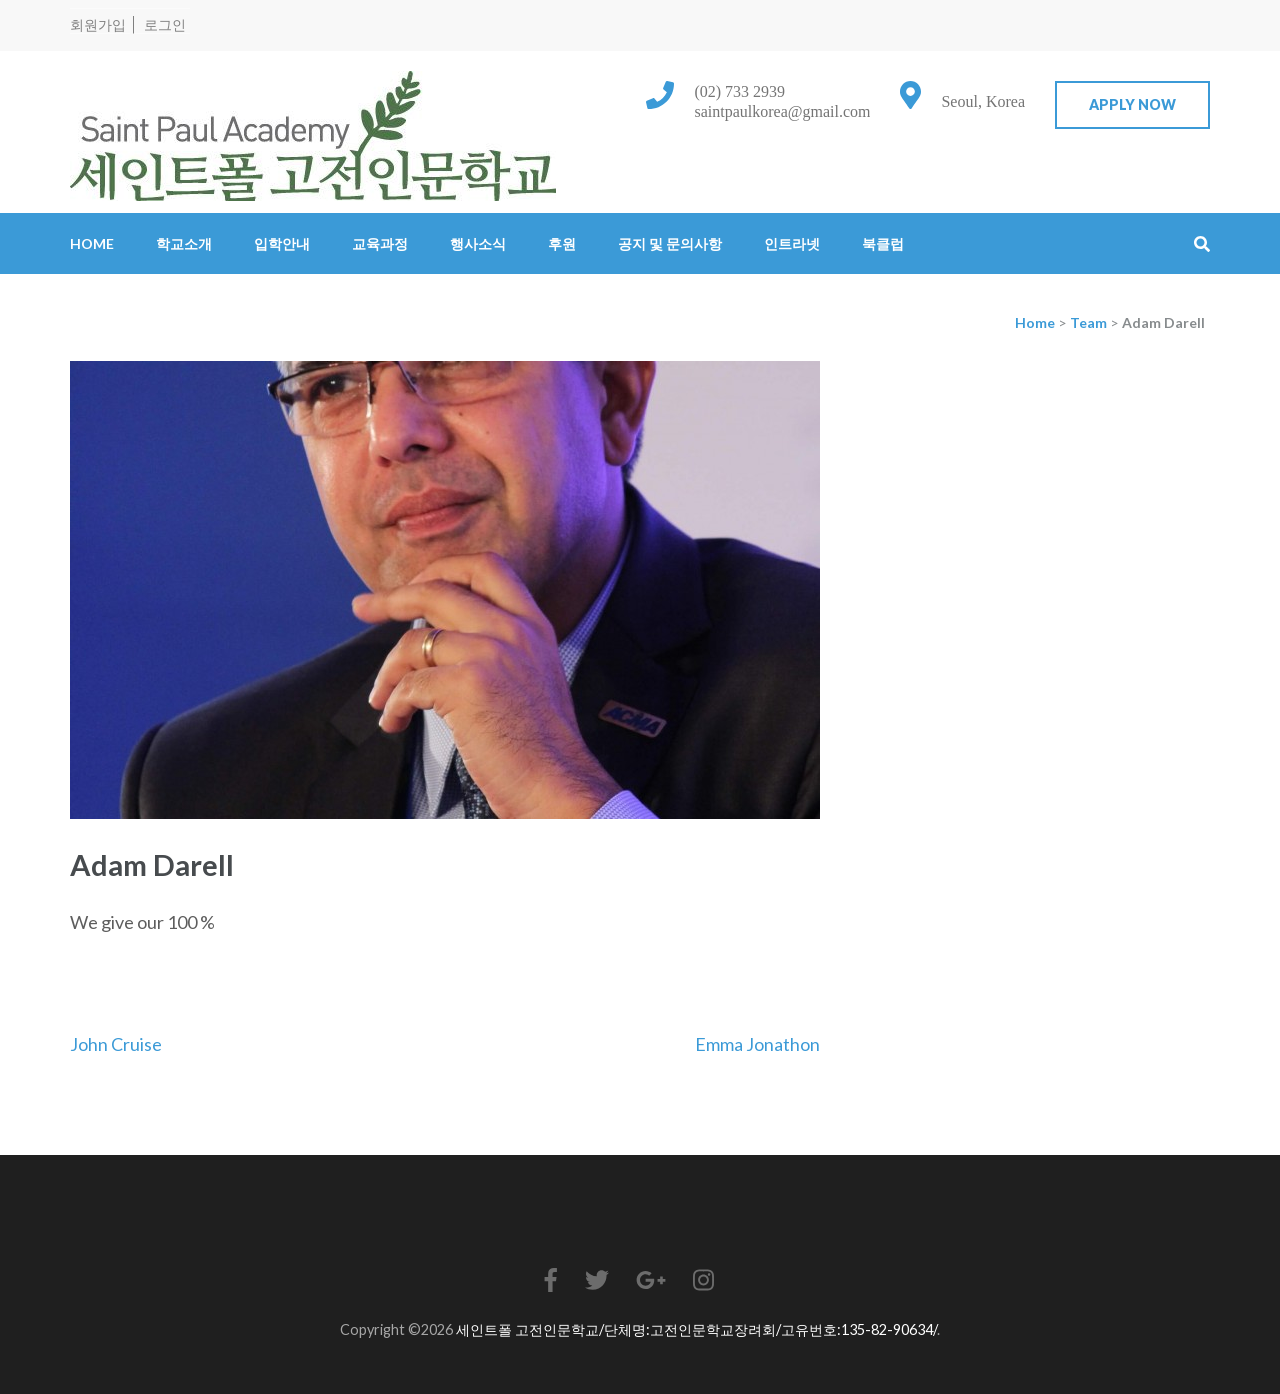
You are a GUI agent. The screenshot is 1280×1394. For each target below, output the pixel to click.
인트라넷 (792, 243)
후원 (562, 243)
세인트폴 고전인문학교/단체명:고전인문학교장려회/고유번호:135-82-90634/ (696, 1329)
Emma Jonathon (757, 1044)
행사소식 (478, 243)
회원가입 (98, 24)
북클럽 (883, 243)
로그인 (165, 24)
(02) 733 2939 (739, 91)
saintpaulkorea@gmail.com (782, 111)
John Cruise (116, 1044)
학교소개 (184, 243)
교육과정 (380, 243)
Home (92, 243)
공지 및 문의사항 (670, 243)
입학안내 (282, 243)
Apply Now (1132, 104)
